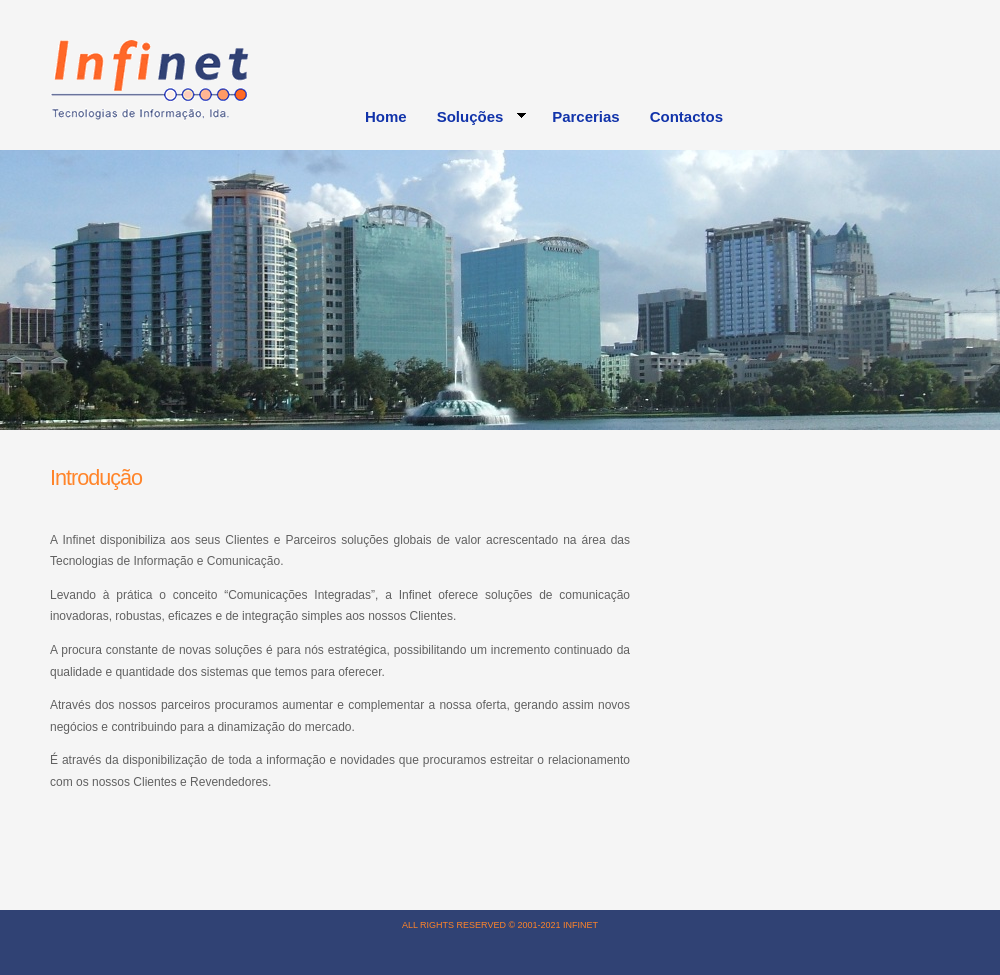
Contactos (686, 116)
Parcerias (586, 116)
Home (386, 116)
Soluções (474, 117)
